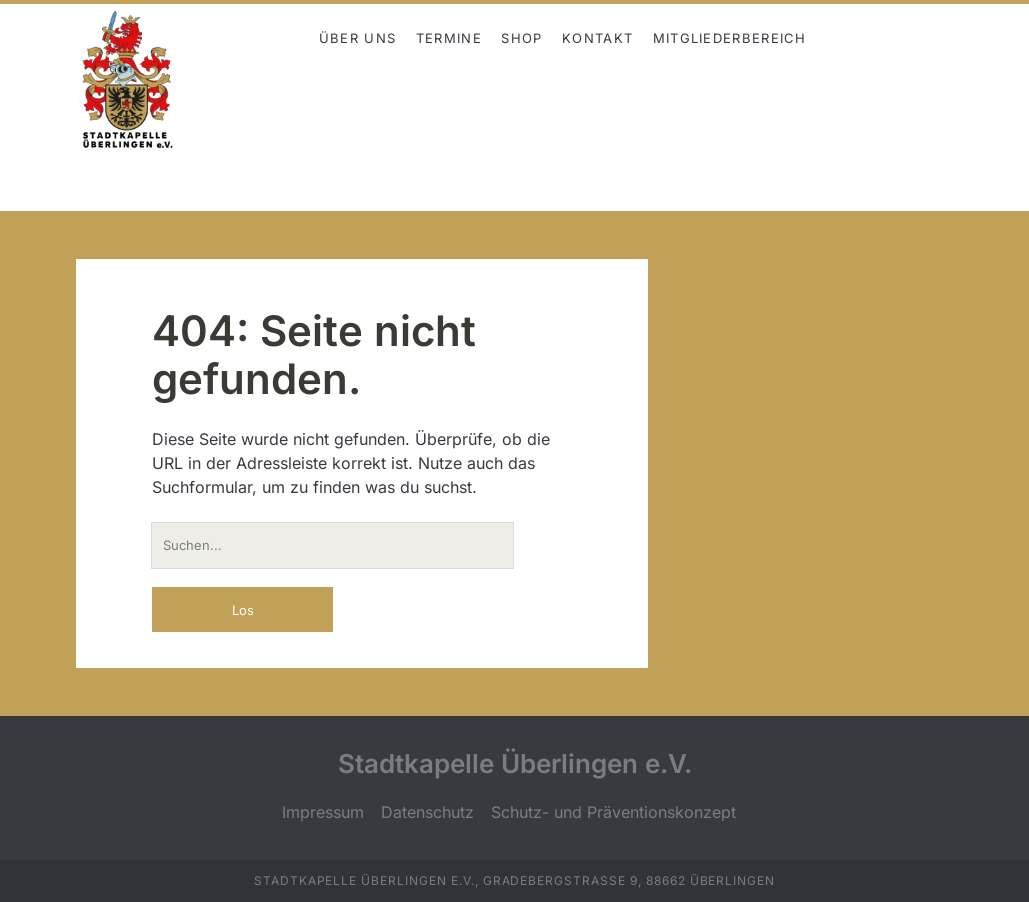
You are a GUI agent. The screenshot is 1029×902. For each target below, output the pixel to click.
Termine (449, 38)
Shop (521, 38)
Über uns (357, 38)
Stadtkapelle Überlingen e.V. (515, 763)
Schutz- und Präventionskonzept (613, 812)
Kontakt (597, 38)
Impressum (323, 812)
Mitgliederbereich (730, 38)
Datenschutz (427, 812)
